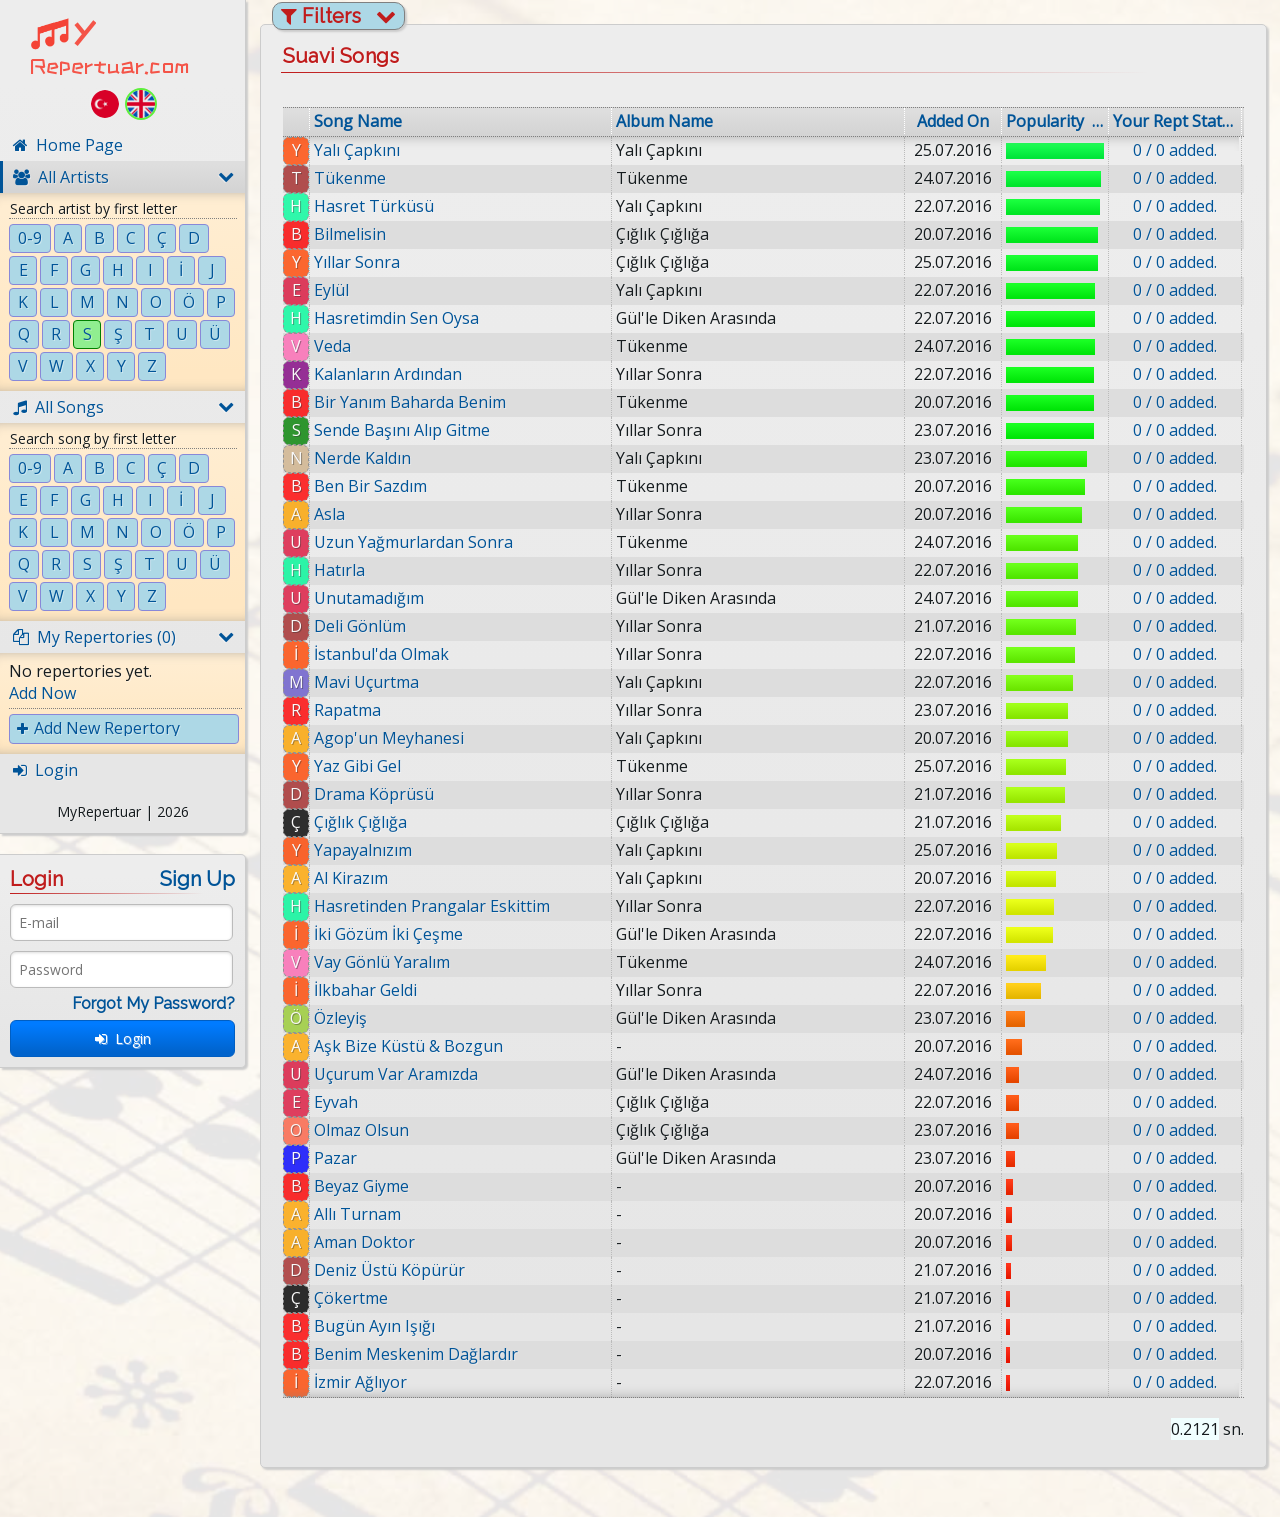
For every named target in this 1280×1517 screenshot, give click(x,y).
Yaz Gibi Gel (357, 766)
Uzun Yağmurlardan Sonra (413, 542)
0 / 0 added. (1175, 150)
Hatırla (339, 570)
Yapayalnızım (363, 850)
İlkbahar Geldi (365, 990)
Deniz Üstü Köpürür (394, 1270)
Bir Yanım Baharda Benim (410, 402)
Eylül (331, 290)
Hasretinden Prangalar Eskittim (432, 906)
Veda (332, 346)
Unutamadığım (369, 598)
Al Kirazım (351, 878)
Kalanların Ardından (388, 374)
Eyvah (336, 1102)
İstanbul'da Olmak (381, 654)
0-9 (30, 238)
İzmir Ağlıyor (368, 1382)
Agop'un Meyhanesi (389, 738)
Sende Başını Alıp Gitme (402, 430)
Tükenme (350, 178)
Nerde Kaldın (362, 458)
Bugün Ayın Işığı (380, 1326)
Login (123, 1038)
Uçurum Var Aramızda (396, 1074)
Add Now (42, 693)
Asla (329, 514)
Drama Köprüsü (374, 794)
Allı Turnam (358, 1214)
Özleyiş (340, 1018)
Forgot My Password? (153, 1003)
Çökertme (357, 1298)
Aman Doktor (365, 1242)
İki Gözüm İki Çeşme (388, 934)
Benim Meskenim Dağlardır (422, 1354)
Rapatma (347, 710)
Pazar (335, 1158)
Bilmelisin (350, 234)
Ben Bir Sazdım (370, 486)
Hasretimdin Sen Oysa (396, 318)
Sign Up (197, 879)
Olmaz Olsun (361, 1130)
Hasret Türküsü (374, 206)
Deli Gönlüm (360, 626)
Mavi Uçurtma (366, 682)
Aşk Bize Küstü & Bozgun (408, 1046)
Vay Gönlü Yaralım (382, 962)
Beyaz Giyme (361, 1186)
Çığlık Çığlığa (360, 822)
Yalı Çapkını (357, 150)
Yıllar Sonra (357, 262)
